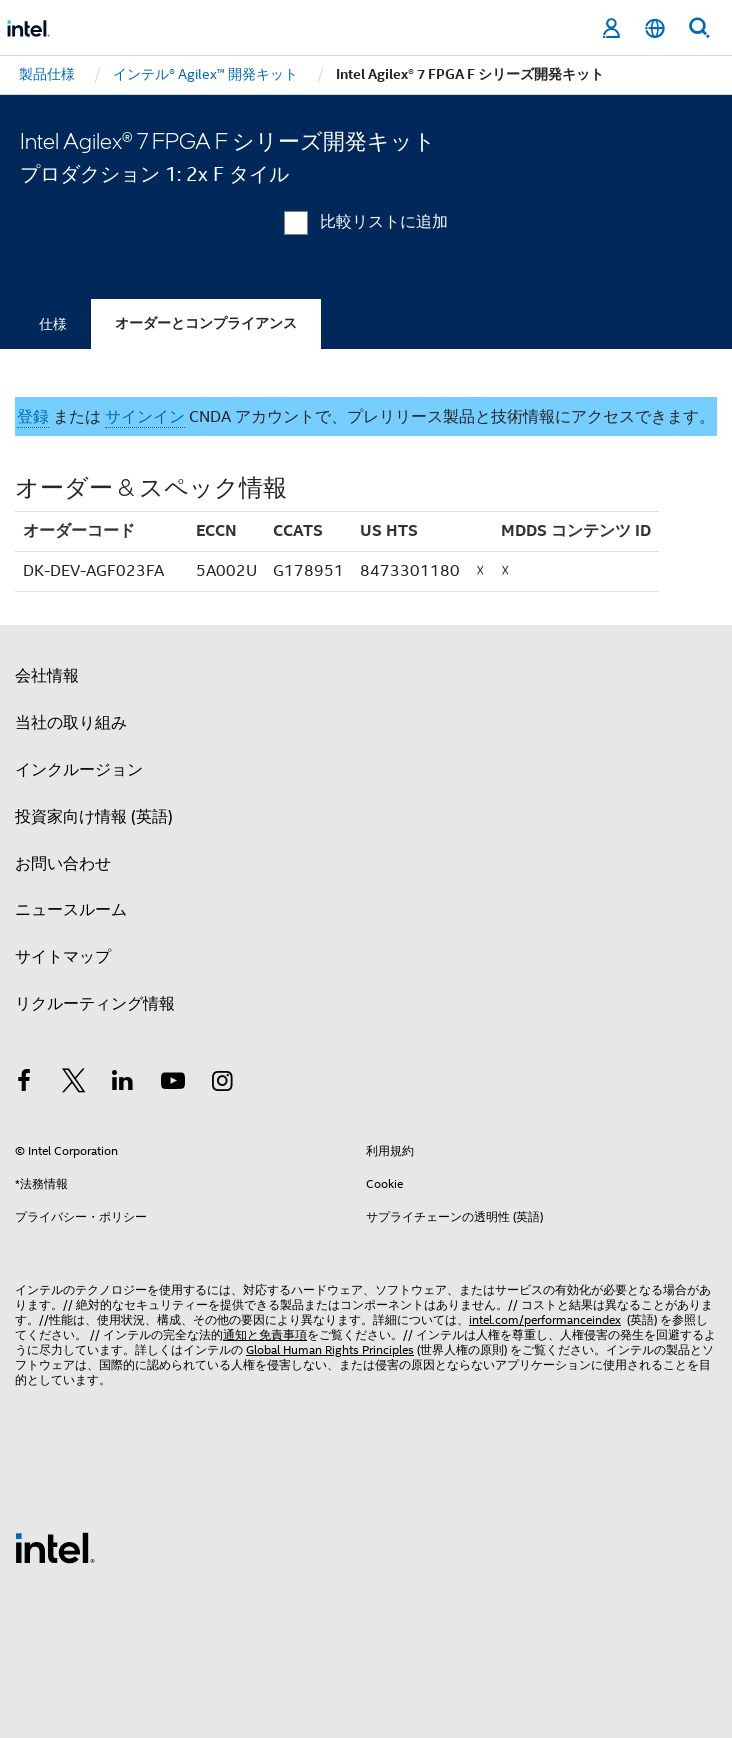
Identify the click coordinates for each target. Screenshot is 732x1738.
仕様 (53, 324)
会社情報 (47, 676)
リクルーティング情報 (95, 1004)
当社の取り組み (71, 723)
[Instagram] (222, 1084)
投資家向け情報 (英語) (94, 817)
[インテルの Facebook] (24, 1084)
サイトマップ (63, 957)
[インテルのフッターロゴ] (55, 1547)
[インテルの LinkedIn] (123, 1084)
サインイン (145, 417)
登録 (33, 417)
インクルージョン (79, 770)
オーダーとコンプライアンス (206, 323)
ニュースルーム (71, 910)
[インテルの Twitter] (74, 1084)
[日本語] (655, 28)
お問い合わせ (63, 864)
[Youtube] (173, 1084)
